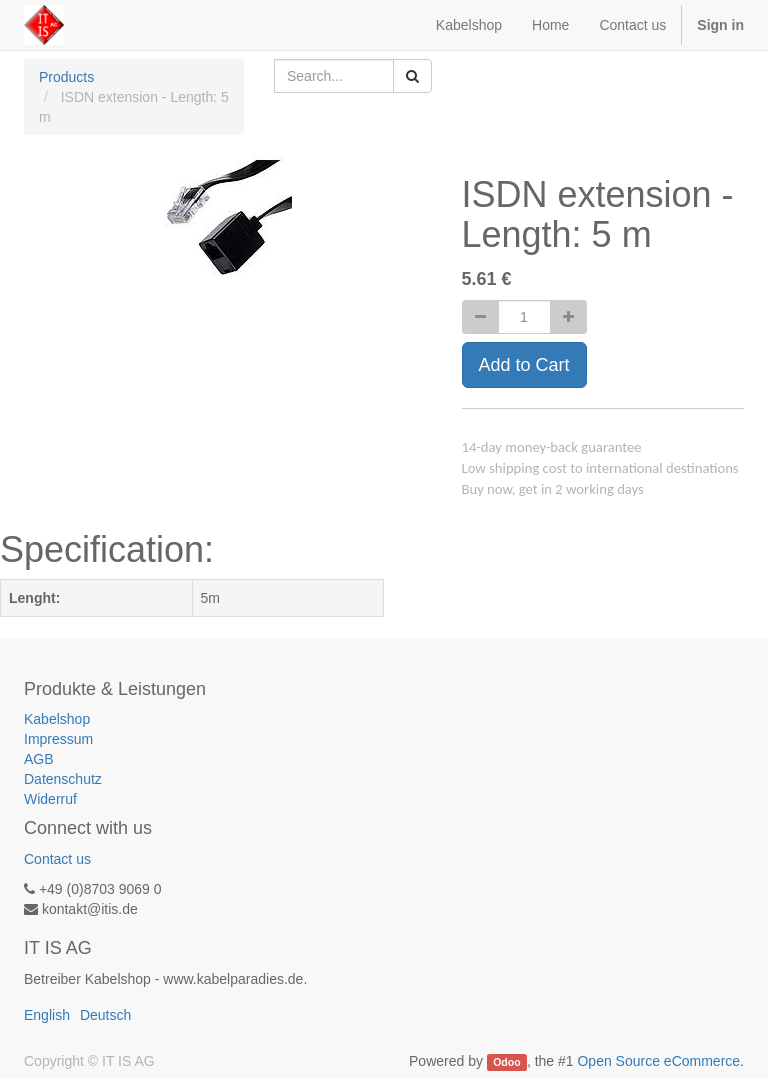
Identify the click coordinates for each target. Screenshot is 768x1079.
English (47, 1015)
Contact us (57, 859)
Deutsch (105, 1015)
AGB (39, 759)
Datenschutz (63, 779)
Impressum (58, 739)
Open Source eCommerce (658, 1061)
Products (66, 77)
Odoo (506, 1062)
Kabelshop (57, 719)
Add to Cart (524, 365)
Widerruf (50, 799)
